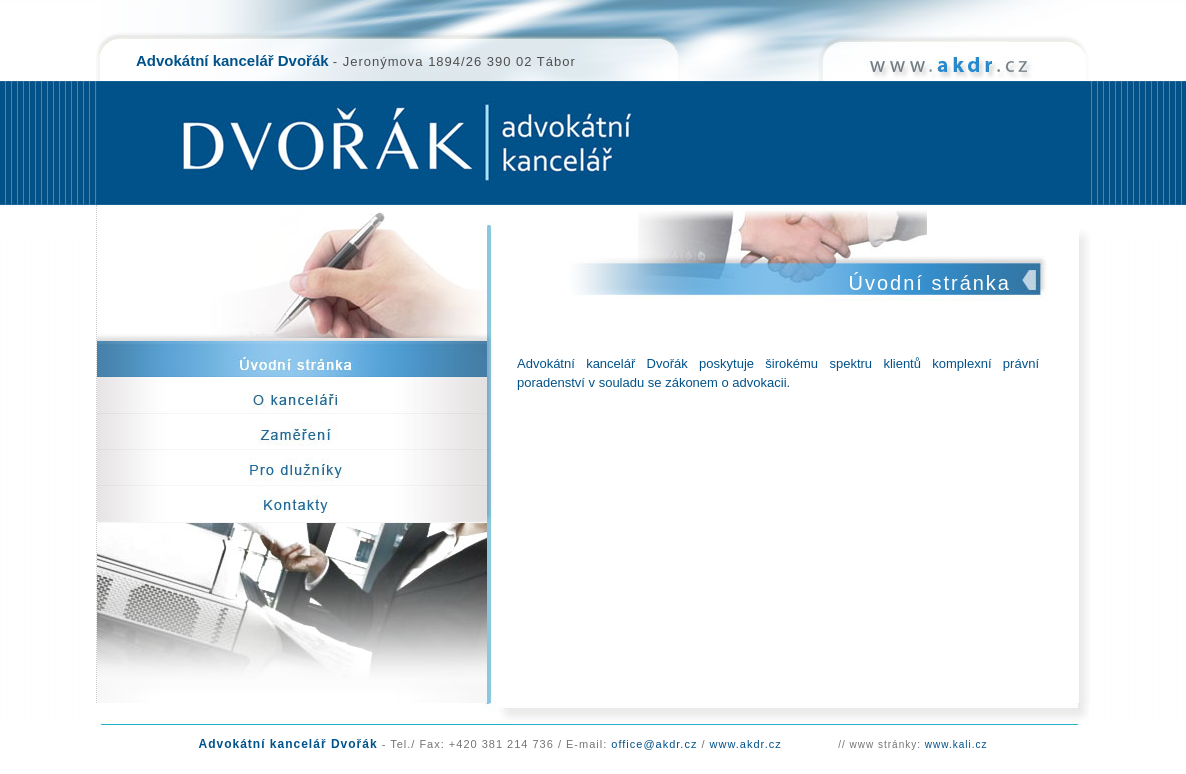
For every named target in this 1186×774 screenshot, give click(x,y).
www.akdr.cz (746, 744)
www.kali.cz (956, 744)
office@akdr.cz (654, 744)
